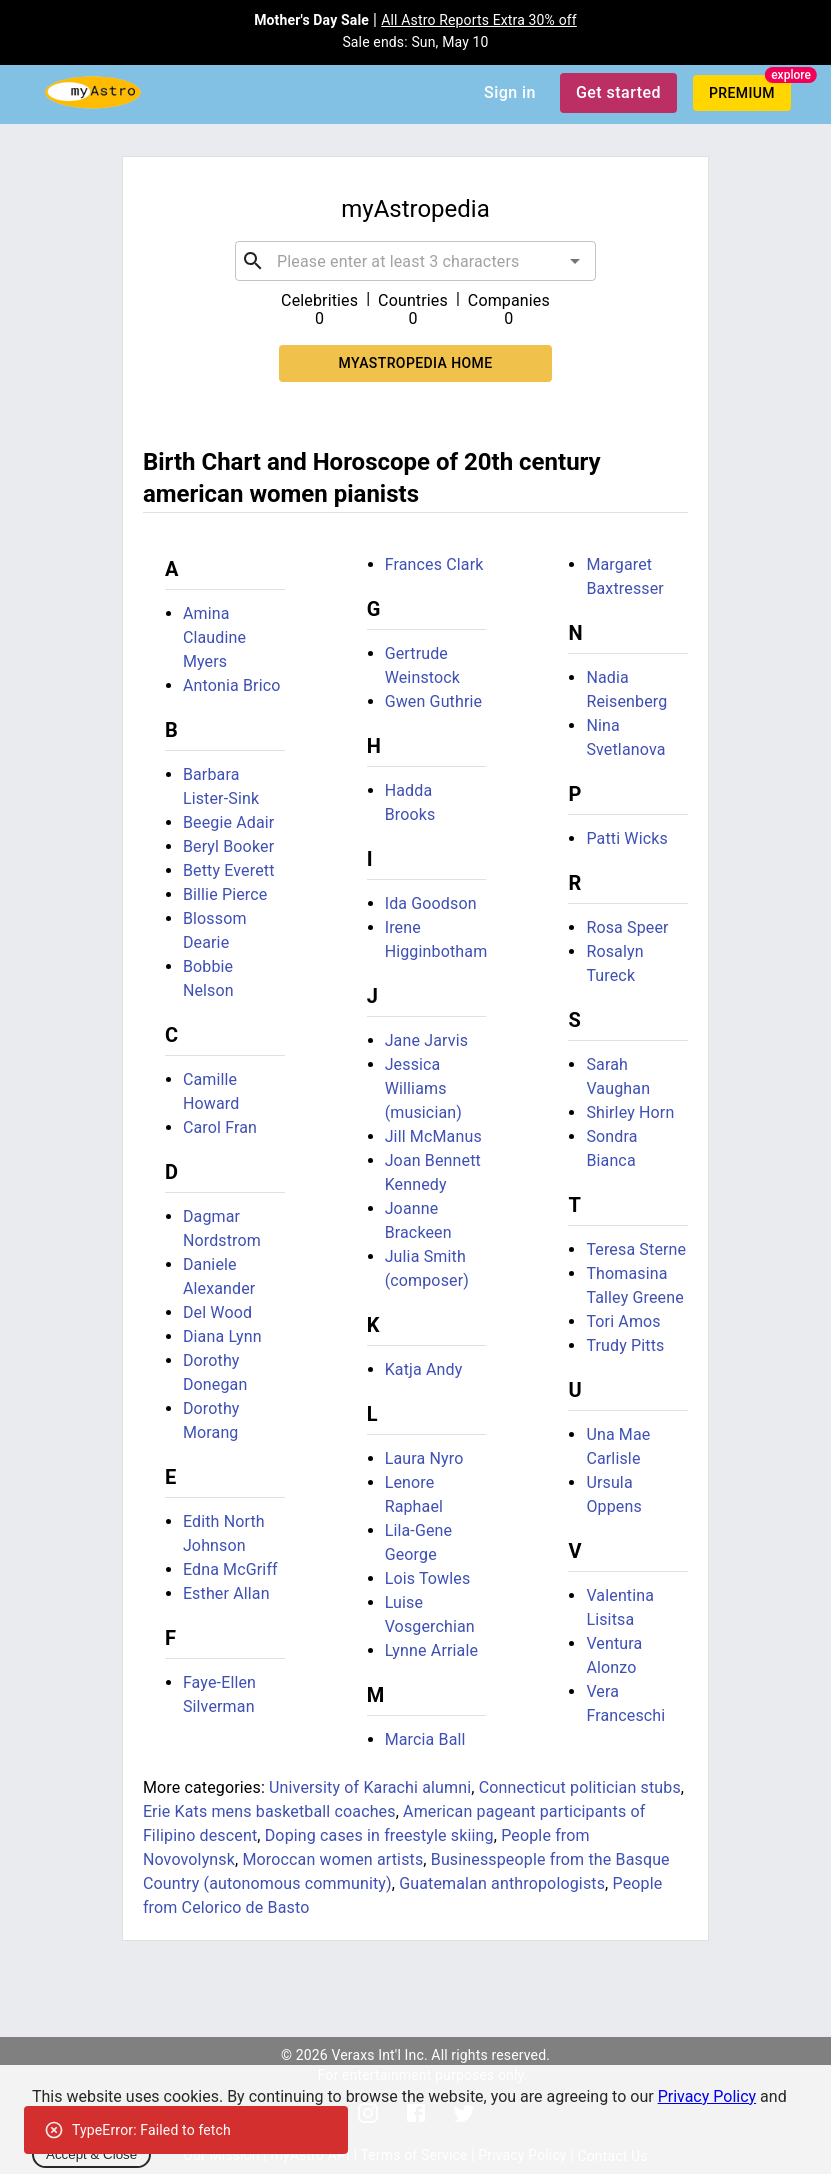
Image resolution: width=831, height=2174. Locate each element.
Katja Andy (424, 1369)
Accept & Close (91, 2154)
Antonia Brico (232, 685)
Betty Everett (229, 870)
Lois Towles (428, 1578)
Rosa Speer (627, 927)
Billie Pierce (225, 894)
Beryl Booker (228, 846)
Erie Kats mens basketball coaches (269, 1811)
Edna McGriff (230, 1569)
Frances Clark (434, 564)
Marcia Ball (425, 1739)
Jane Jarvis (426, 1040)
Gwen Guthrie (434, 701)
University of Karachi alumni (370, 1787)
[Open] (575, 261)
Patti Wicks (627, 838)
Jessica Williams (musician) (423, 1088)
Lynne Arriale (431, 1650)
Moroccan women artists (332, 1859)
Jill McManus (433, 1136)
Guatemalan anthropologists (502, 1883)
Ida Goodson (431, 903)
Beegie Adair (229, 822)
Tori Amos (623, 1321)
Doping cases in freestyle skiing (379, 1835)
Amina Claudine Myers (214, 637)
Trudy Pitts (625, 1345)
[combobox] (415, 261)
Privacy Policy (707, 2096)
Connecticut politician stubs (580, 1787)
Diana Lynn (222, 1336)
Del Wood (217, 1312)
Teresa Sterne (636, 1249)
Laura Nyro (424, 1458)
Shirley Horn (630, 1112)
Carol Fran (220, 1127)
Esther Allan (226, 1593)
